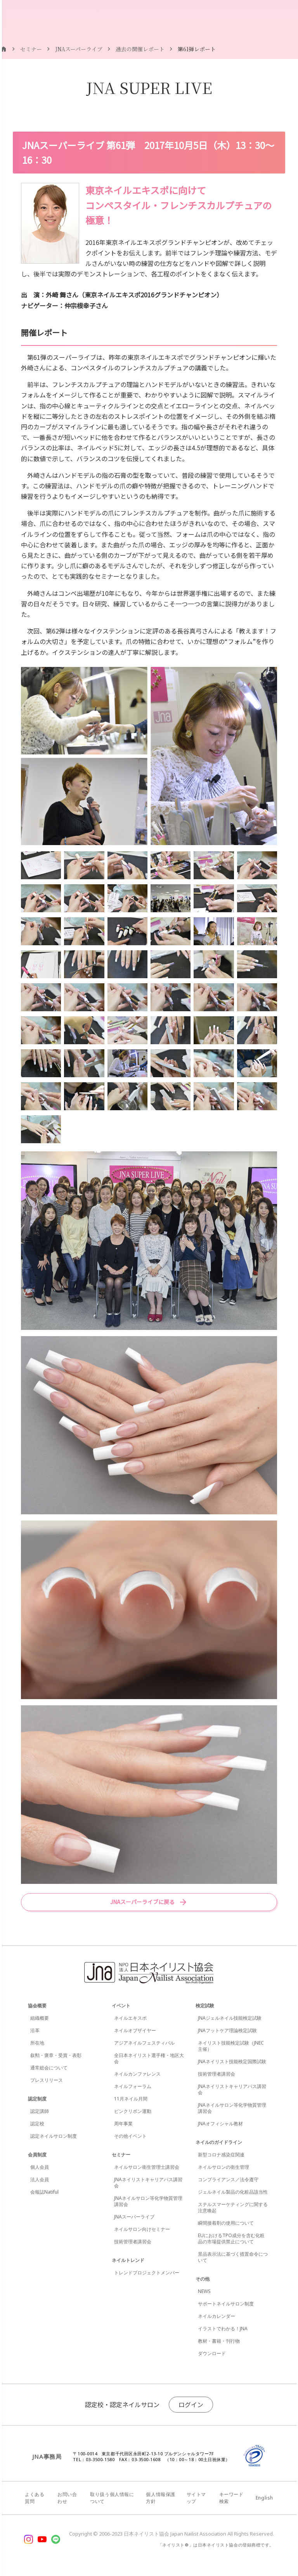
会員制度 (37, 2154)
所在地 (37, 2043)
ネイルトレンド (128, 2260)
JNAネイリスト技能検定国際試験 (232, 2061)
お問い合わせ (67, 2498)
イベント (121, 2005)
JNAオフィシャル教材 (220, 2123)
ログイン (190, 2404)
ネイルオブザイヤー (135, 2030)
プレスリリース (46, 2080)
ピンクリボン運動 (132, 2111)
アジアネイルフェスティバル (144, 2043)
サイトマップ (196, 2498)
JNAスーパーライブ (134, 2216)
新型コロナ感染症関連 (221, 2154)
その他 (203, 2279)
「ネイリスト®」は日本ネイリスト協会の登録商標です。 (216, 2545)
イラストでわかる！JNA (223, 2328)
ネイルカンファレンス (137, 2074)
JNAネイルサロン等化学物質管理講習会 (148, 2201)
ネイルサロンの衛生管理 (223, 2167)
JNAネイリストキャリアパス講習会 (148, 2182)
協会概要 (37, 2005)
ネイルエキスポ (130, 2018)
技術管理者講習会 (132, 2241)
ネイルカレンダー (216, 2316)
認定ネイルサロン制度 (53, 2136)
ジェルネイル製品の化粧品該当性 (233, 2192)
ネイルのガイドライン (219, 2142)
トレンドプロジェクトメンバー (146, 2272)
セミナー (121, 2154)
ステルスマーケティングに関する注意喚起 (233, 2207)
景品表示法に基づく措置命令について (233, 2257)
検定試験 (205, 2005)
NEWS (204, 2291)
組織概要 (39, 2018)
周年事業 (123, 2123)
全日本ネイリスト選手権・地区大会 (149, 2058)
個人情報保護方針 (160, 2498)
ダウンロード (212, 2353)
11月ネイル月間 (130, 2098)
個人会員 (39, 2167)
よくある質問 (34, 2498)
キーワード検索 (231, 2498)
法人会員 (39, 2179)
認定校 (37, 2123)
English (264, 2497)
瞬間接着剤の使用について (226, 2223)
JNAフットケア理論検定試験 (227, 2030)
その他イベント (130, 2136)
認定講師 (39, 2111)
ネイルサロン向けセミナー (142, 2229)
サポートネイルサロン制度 (226, 2303)
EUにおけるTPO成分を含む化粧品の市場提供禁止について (231, 2238)
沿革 (35, 2030)
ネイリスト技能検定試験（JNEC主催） (231, 2046)
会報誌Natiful (44, 2192)
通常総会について (49, 2067)
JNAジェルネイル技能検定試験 (230, 2018)
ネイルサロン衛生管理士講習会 (146, 2167)
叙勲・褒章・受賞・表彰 (55, 2055)
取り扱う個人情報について (112, 2498)
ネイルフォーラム (132, 2086)
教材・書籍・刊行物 (219, 2341)
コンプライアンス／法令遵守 (228, 2179)
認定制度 (37, 2098)
